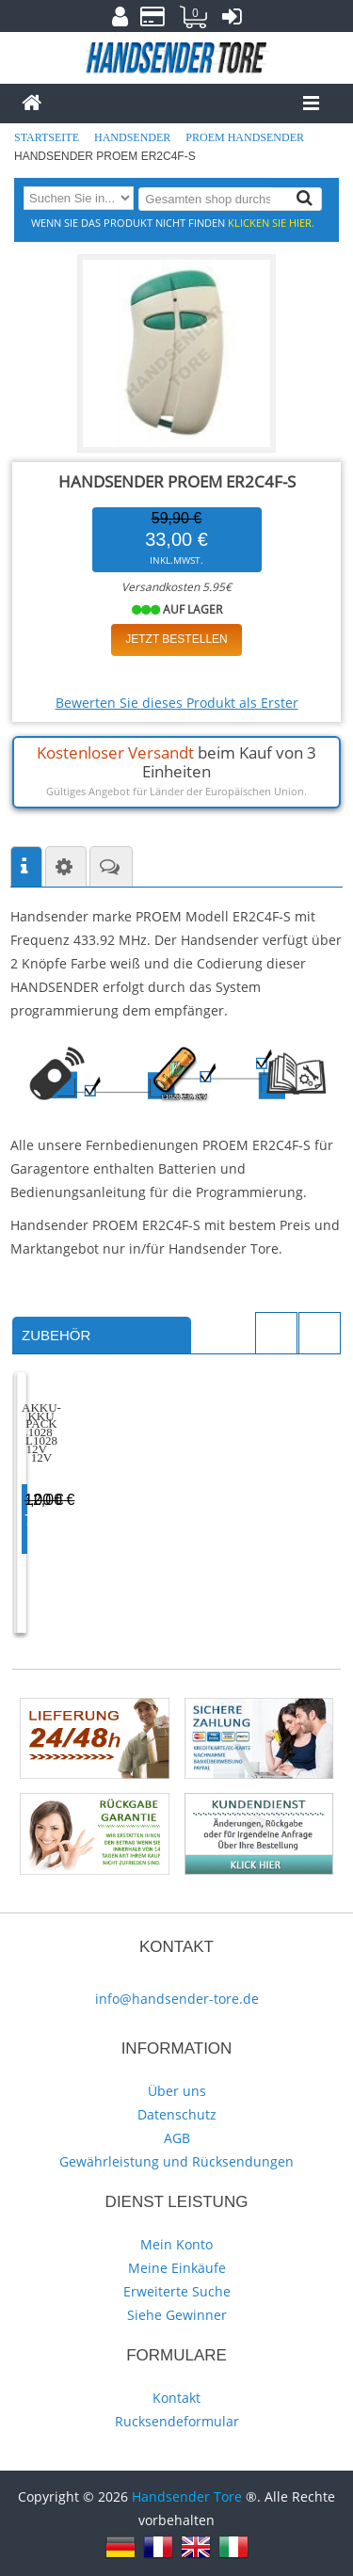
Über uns (177, 2091)
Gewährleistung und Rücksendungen (176, 2161)
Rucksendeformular (177, 2421)
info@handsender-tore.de (177, 1999)
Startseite (48, 137)
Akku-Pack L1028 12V (256, 1487)
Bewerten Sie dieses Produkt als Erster (177, 703)
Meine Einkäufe (177, 2268)
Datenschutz (177, 2114)
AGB (177, 2138)
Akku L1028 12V (91, 1487)
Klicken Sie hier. (271, 223)
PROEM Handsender (246, 137)
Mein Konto (176, 2244)
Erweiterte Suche (177, 2291)
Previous (276, 1333)
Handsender (133, 137)
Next (319, 1333)
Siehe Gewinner (177, 2315)
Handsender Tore (187, 2496)
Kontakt (176, 2398)
